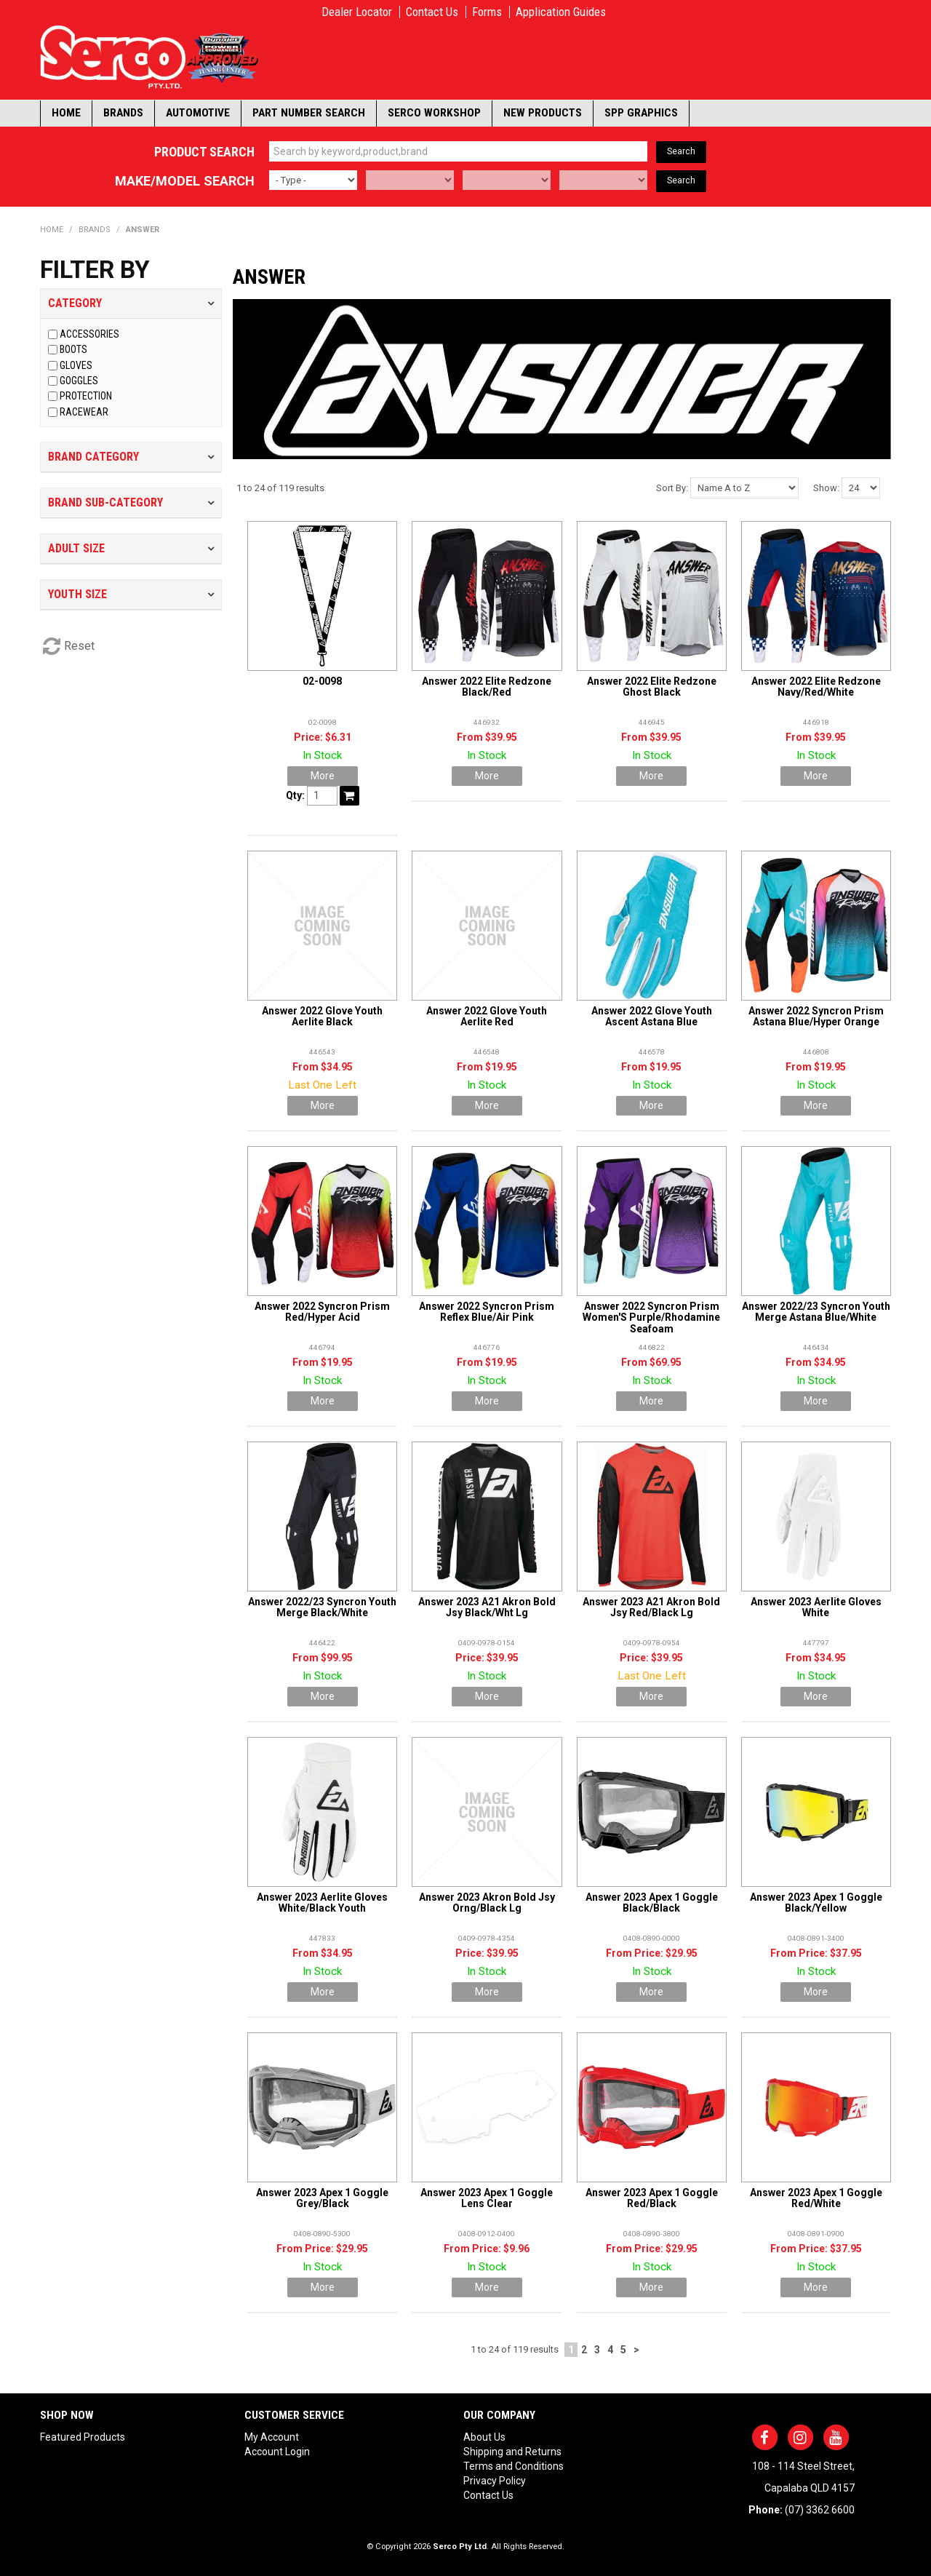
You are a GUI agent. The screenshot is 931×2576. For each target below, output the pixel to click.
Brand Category (93, 457)
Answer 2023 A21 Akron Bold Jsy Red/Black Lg (651, 1607)
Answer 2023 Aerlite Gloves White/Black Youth (322, 1902)
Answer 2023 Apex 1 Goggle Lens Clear (486, 2198)
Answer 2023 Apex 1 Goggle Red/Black (652, 2198)
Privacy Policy (494, 2480)
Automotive (198, 112)
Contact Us (432, 12)
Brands (123, 112)
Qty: (295, 795)
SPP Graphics (641, 112)
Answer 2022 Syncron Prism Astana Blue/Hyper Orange (816, 1016)
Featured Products (82, 2437)
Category (75, 303)
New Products (542, 112)
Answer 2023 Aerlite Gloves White (816, 1607)
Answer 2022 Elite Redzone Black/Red (486, 686)
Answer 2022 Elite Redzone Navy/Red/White (816, 686)
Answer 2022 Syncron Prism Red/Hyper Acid (322, 1311)
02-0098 (322, 681)
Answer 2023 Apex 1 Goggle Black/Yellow (816, 1902)
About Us (484, 2437)
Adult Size (76, 548)
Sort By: (672, 487)
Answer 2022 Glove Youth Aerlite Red (486, 1016)
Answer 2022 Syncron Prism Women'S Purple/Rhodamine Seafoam (651, 1317)
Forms (487, 12)
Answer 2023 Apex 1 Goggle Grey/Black (322, 2198)
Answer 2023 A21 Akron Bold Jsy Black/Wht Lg (487, 1607)
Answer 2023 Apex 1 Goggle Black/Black (652, 1902)
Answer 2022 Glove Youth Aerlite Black (322, 1016)
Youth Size (77, 594)
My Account (271, 2437)
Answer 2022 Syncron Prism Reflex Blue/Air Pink (486, 1311)
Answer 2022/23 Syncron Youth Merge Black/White (322, 1607)
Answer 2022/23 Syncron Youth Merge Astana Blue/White (816, 1311)
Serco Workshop (434, 112)
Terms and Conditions (513, 2466)
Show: (826, 487)
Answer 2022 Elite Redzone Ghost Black (651, 686)
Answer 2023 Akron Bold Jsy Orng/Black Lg (487, 1902)
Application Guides (561, 12)
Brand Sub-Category (105, 502)
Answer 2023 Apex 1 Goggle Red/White (816, 2198)
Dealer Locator (356, 12)
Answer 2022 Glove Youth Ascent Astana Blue (651, 1016)
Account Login (277, 2451)
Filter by (95, 270)
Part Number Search (308, 112)
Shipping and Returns (512, 2451)
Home (66, 112)
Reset (79, 646)
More (323, 776)
